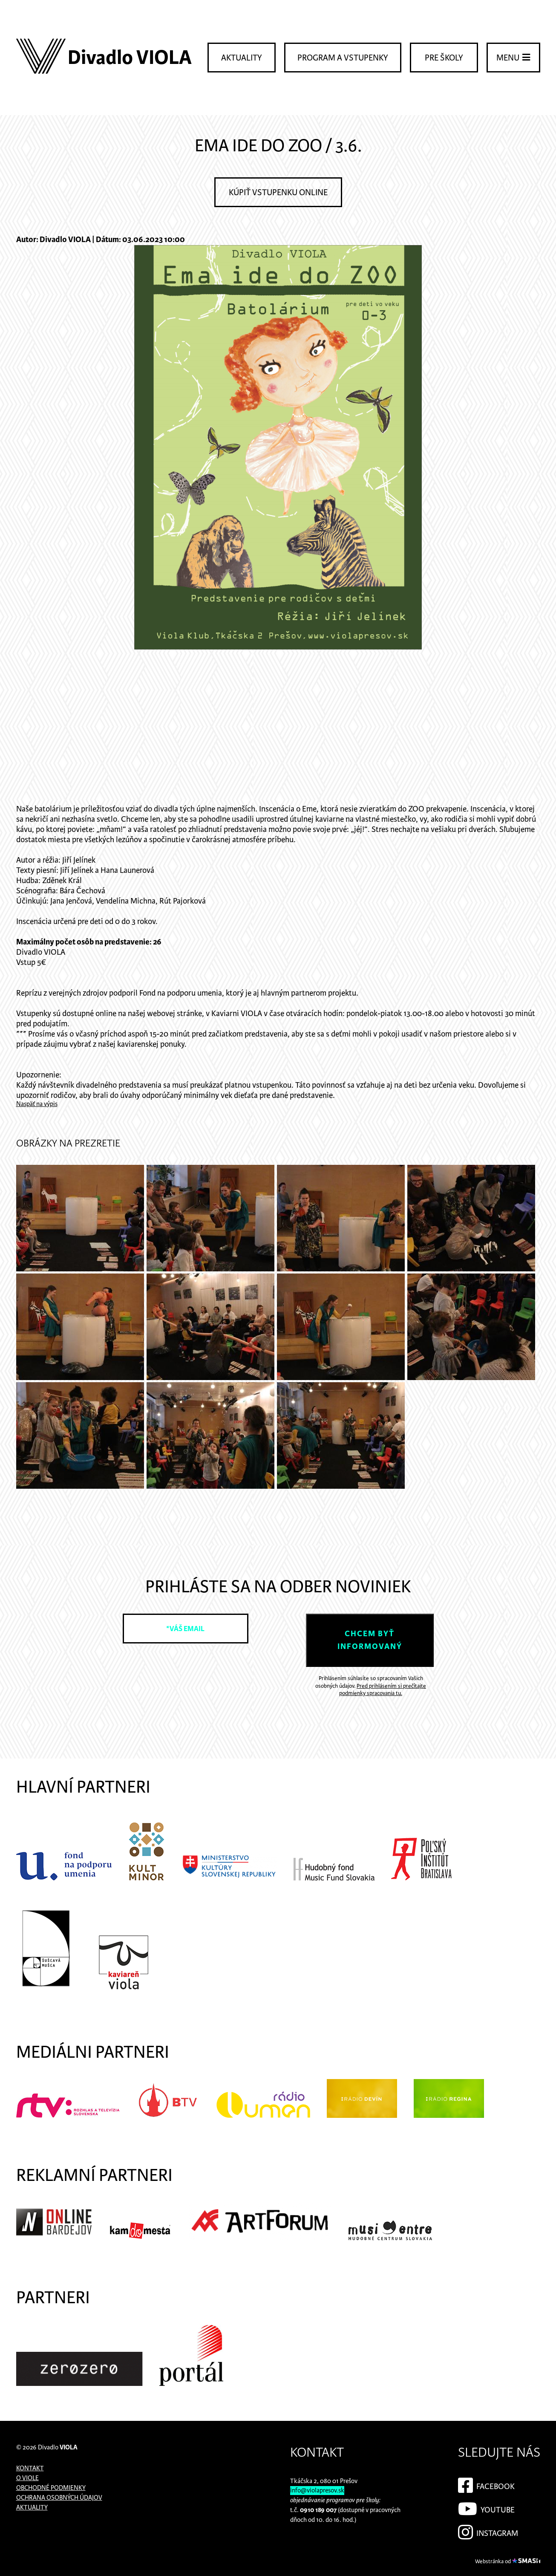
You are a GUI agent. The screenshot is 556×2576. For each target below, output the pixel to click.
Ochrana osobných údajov (59, 2497)
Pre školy (444, 58)
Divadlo (58, 2447)
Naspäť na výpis (37, 1104)
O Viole (27, 2478)
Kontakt (30, 2468)
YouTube (486, 2507)
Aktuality (241, 58)
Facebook (486, 2483)
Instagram (488, 2530)
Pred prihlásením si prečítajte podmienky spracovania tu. (382, 1690)
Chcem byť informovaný (369, 1640)
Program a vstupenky (342, 58)
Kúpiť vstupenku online (278, 192)
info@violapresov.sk (317, 2490)
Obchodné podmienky (51, 2488)
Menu (513, 57)
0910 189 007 (318, 2510)
